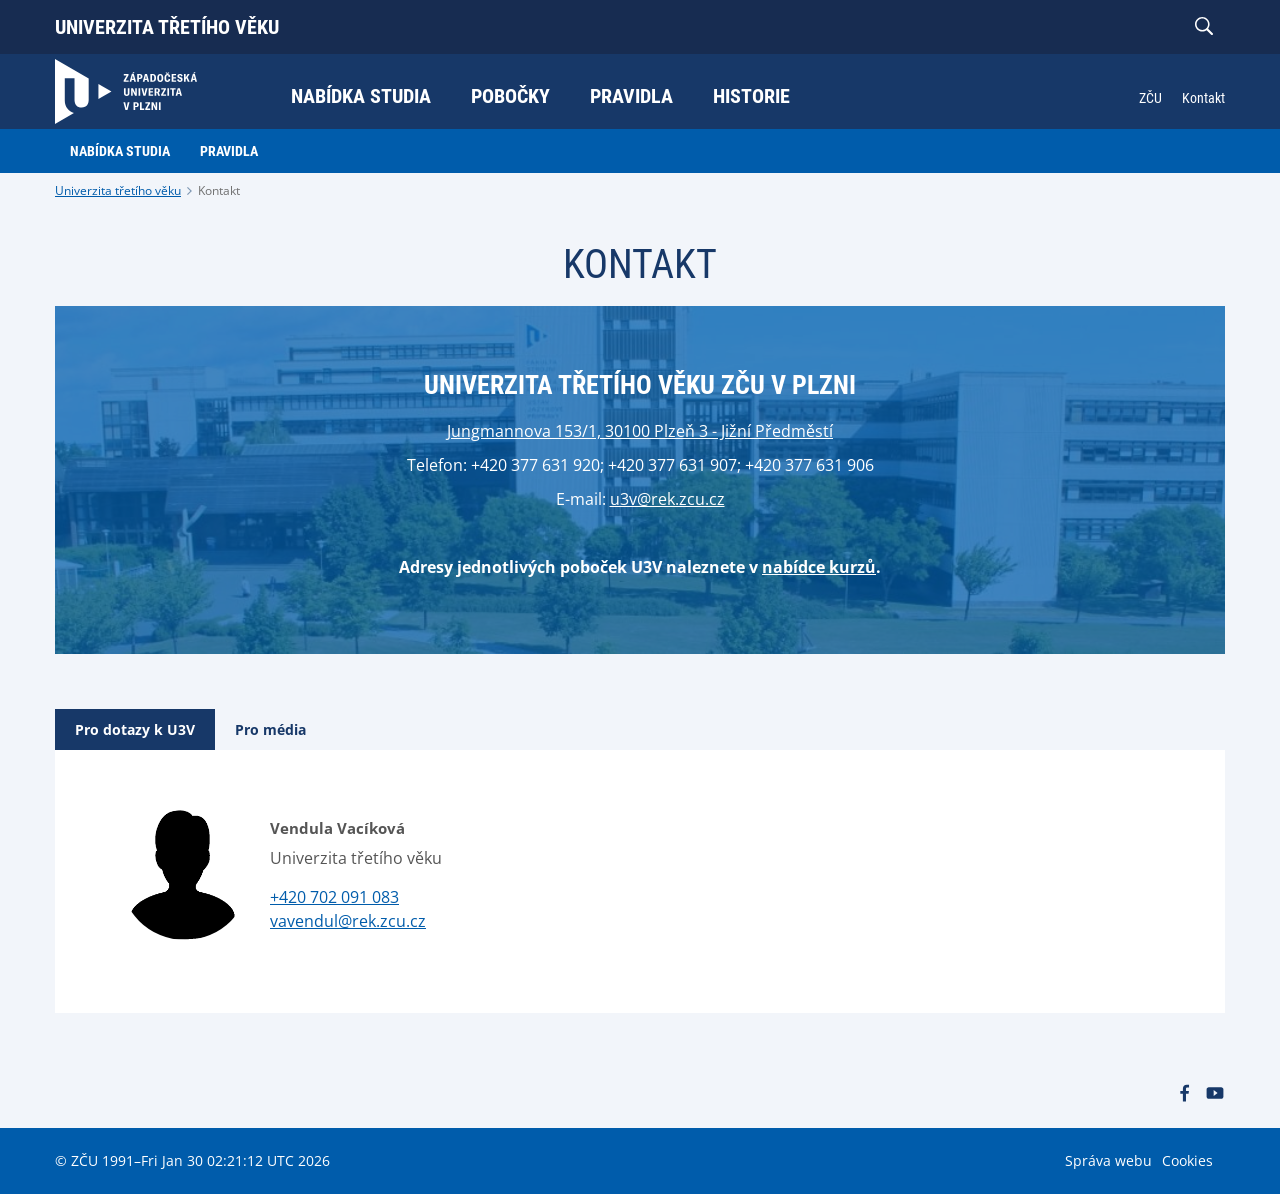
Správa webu (1108, 1160)
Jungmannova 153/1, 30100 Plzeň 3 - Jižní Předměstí (640, 431)
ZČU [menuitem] (1150, 98)
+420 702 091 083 (334, 897)
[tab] (135, 729)
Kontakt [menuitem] (1203, 98)
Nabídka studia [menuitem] (361, 96)
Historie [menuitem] (751, 96)
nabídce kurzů (819, 567)
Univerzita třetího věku (167, 27)
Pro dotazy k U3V (135, 729)
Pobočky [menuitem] (510, 96)
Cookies (1187, 1160)
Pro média (270, 729)
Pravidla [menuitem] (631, 96)
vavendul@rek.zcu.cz (348, 921)
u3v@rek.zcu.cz (667, 499)
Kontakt (219, 190)
